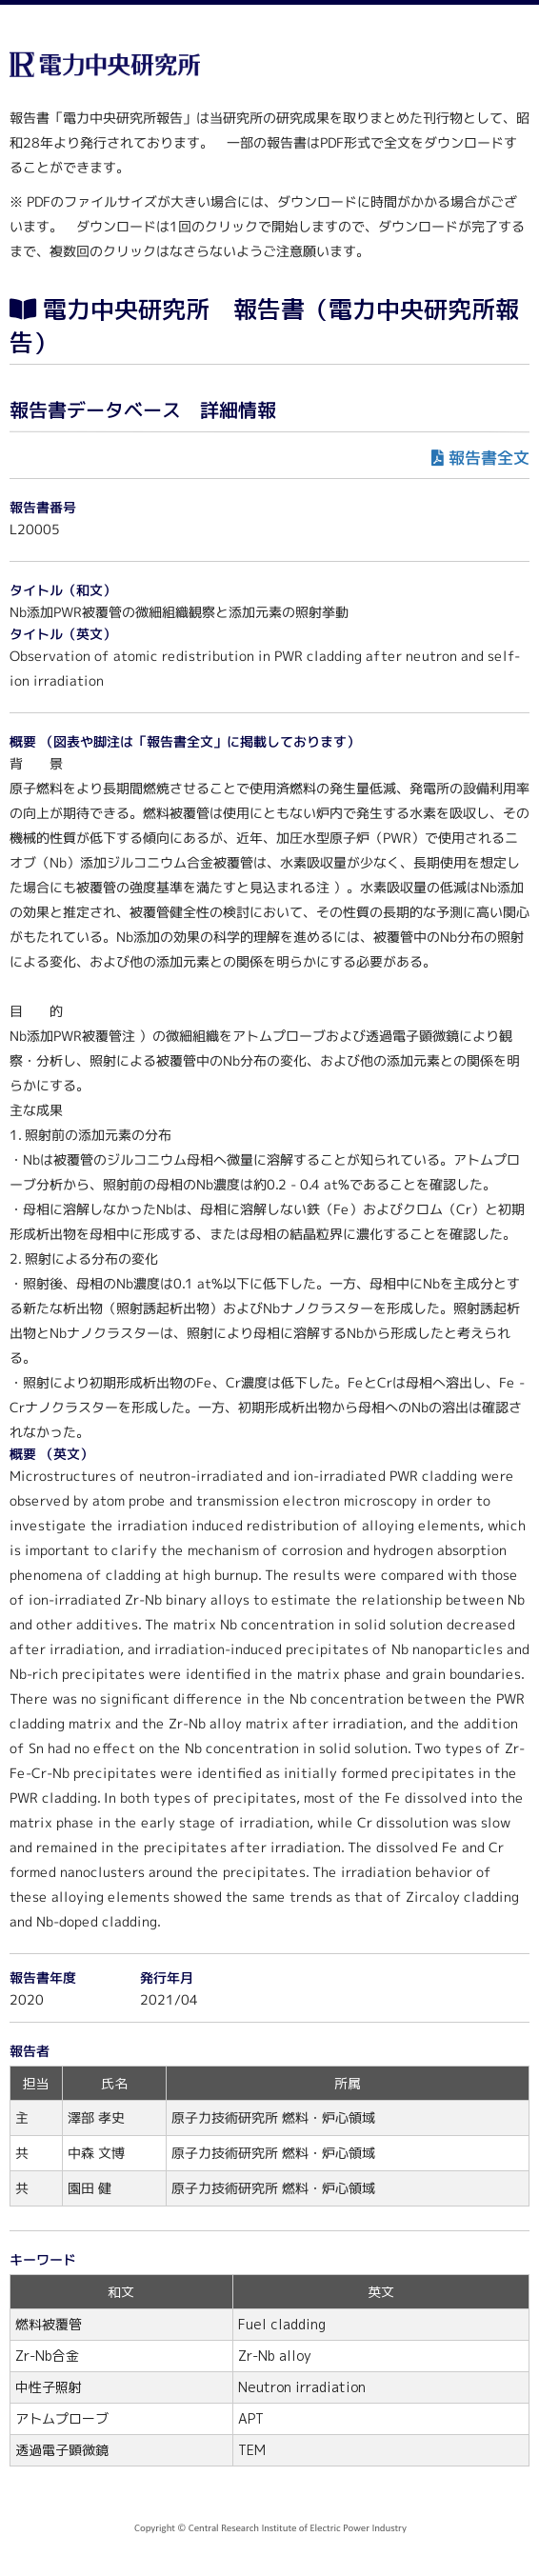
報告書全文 (489, 458)
